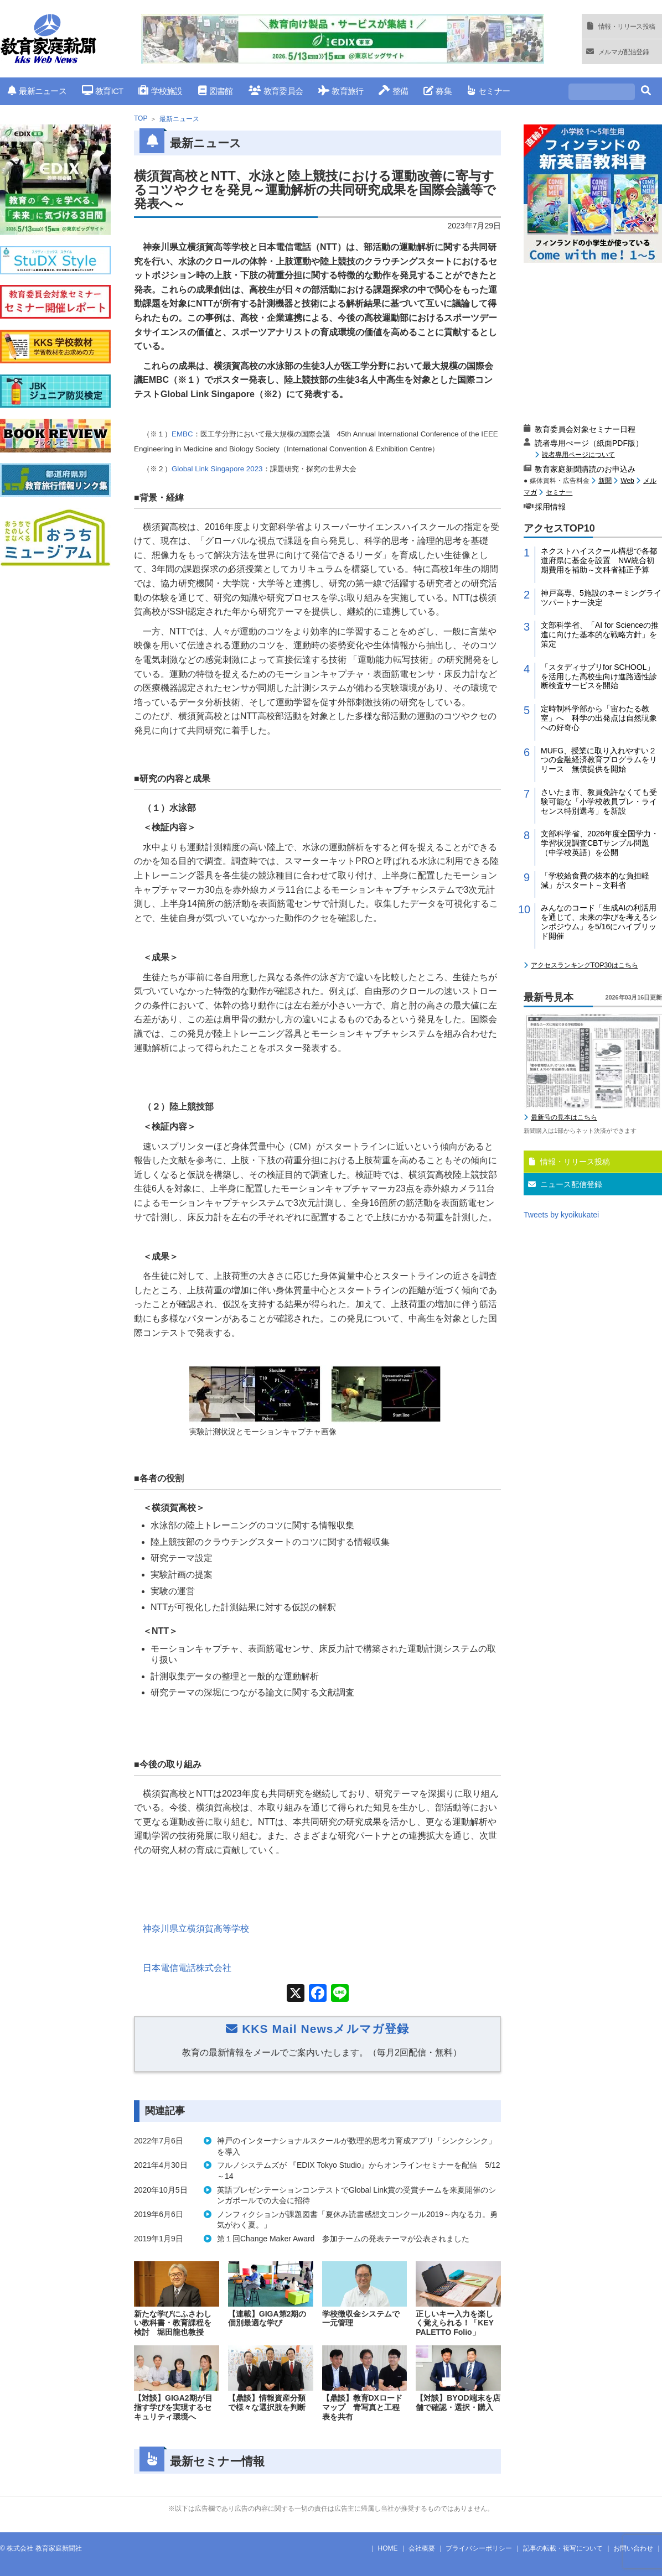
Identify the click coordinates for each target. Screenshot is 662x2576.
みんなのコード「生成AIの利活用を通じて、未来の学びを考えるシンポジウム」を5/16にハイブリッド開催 (599, 921)
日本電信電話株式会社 (187, 1968)
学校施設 (160, 91)
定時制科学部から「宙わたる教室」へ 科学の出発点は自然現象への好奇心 (599, 718)
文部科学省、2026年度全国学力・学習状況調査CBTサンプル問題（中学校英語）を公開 (600, 843)
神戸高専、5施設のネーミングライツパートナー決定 (601, 598)
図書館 (215, 91)
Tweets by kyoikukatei (561, 1214)
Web (627, 481)
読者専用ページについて (578, 454)
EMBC (182, 434)
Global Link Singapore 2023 (217, 469)
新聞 (605, 481)
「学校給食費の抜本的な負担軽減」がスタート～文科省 (595, 880)
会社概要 (421, 2548)
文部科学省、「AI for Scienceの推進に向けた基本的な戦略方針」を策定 (600, 634)
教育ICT (102, 91)
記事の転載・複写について (563, 2548)
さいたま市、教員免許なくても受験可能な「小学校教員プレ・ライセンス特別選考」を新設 (599, 801)
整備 (393, 91)
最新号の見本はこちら (564, 1117)
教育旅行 (340, 91)
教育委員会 (276, 91)
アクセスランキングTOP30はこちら (584, 965)
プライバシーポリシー (479, 2548)
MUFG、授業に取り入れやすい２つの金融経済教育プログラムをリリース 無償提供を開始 (599, 760)
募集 (437, 91)
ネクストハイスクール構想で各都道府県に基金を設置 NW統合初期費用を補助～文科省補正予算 (599, 560)
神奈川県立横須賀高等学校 (196, 1928)
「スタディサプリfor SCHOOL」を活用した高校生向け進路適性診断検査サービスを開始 (599, 676)
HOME (388, 2548)
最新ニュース (37, 91)
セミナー (488, 91)
